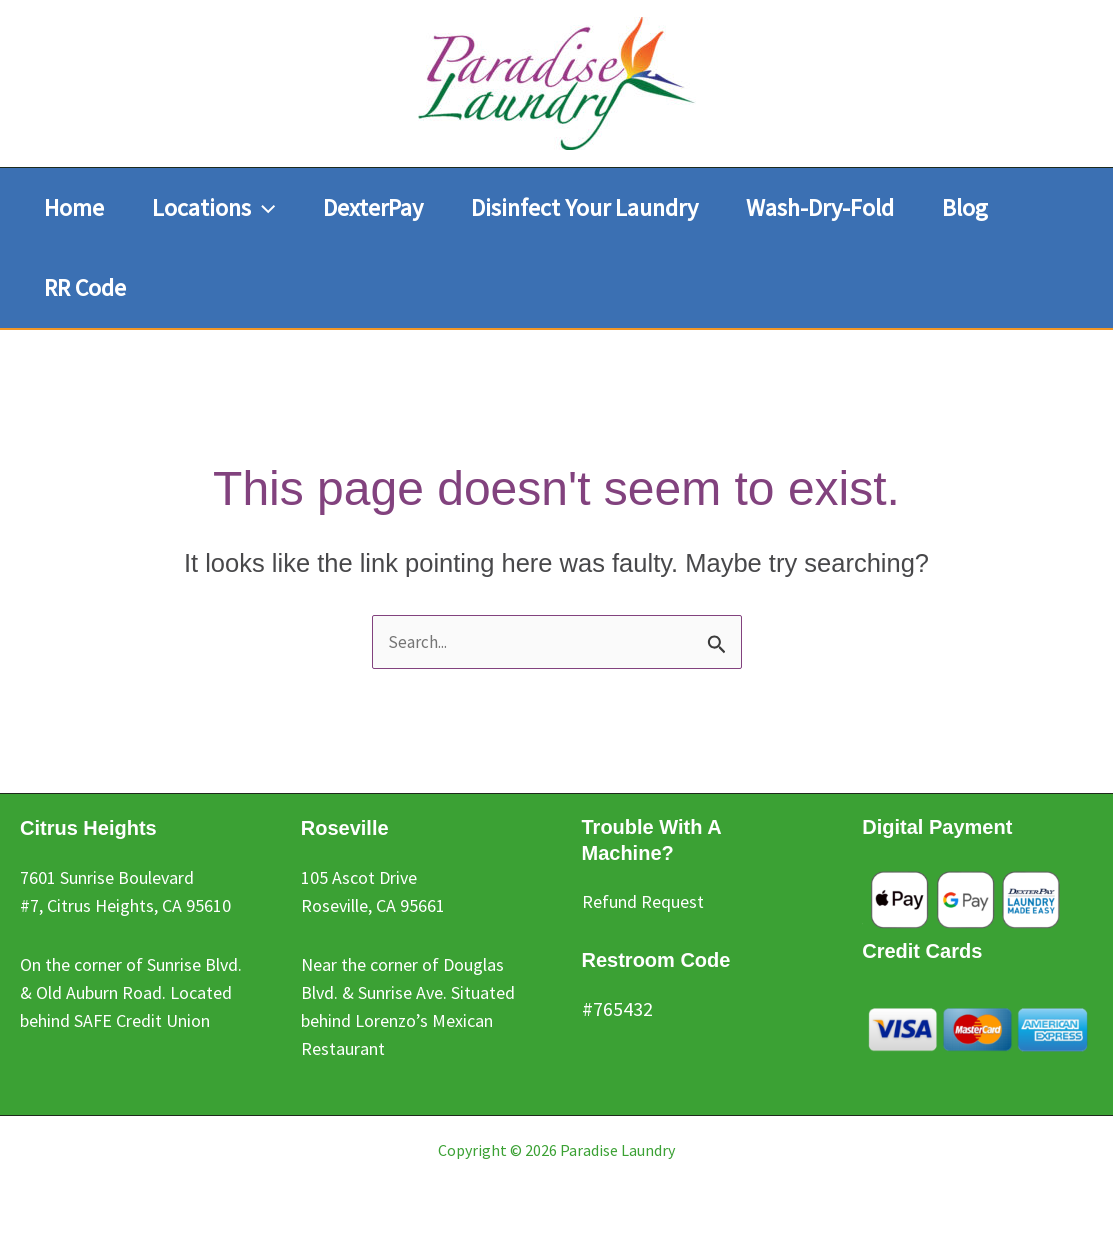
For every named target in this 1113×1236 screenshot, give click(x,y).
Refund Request (643, 901)
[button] (213, 208)
